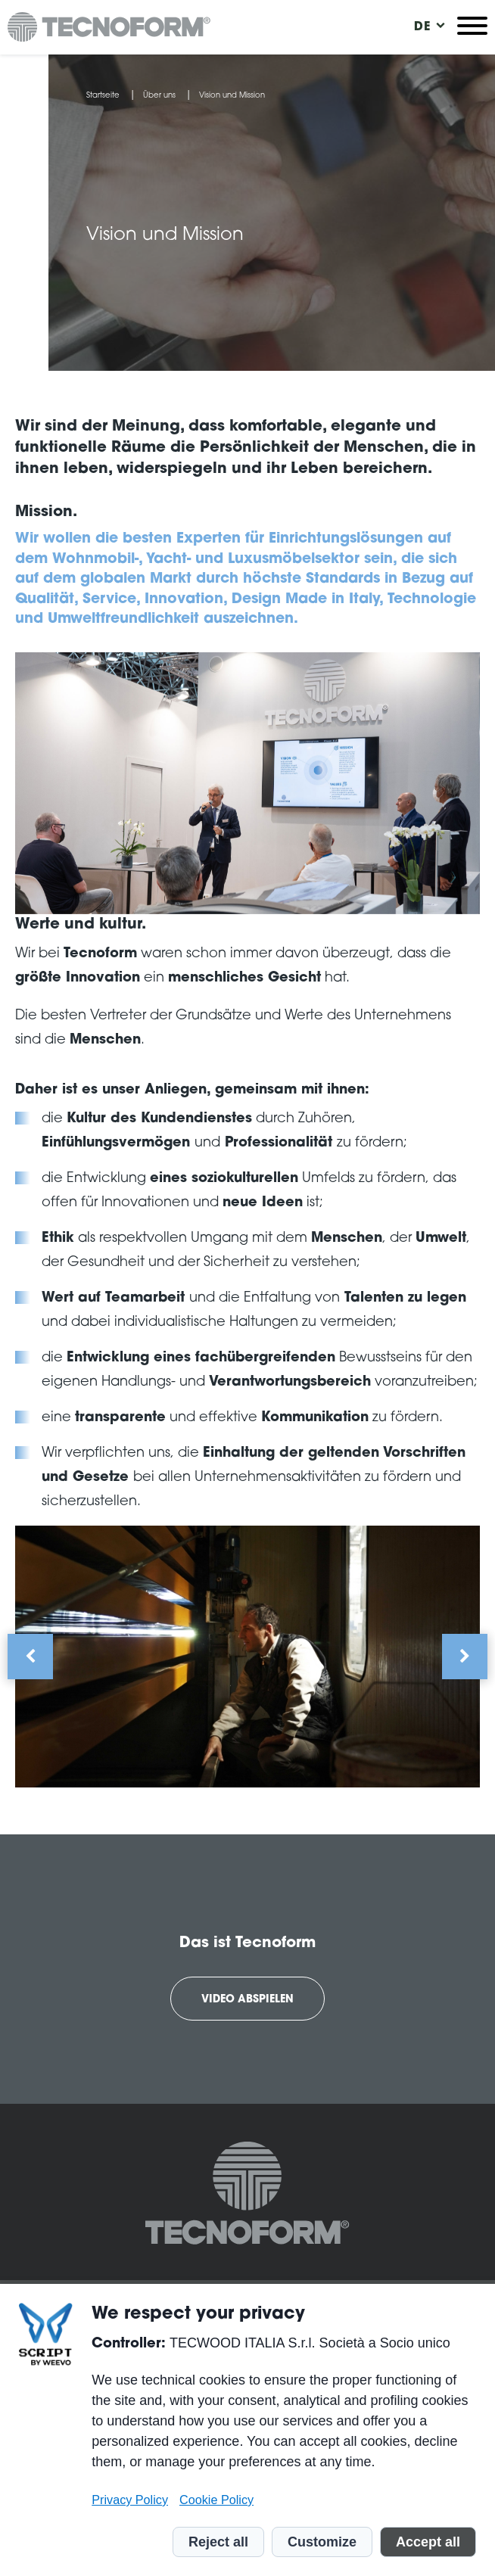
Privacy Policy (130, 2499)
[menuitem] (422, 27)
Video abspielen (247, 2000)
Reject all (218, 2542)
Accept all (428, 2542)
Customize (322, 2542)
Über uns (159, 96)
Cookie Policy (216, 2499)
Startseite (103, 96)
